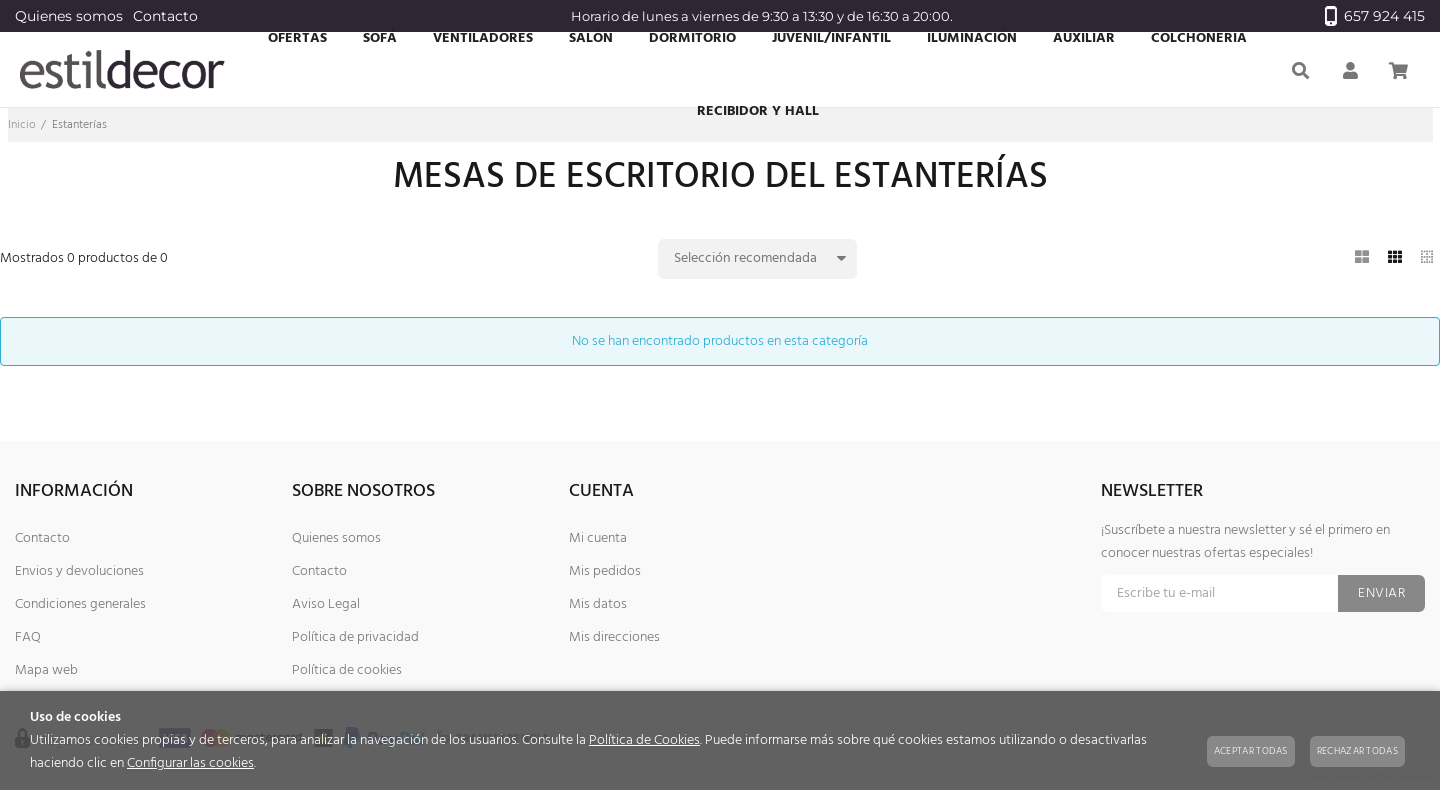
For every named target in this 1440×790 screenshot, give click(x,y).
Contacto (165, 16)
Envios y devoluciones (79, 571)
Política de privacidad (355, 637)
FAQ (28, 637)
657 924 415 (1375, 16)
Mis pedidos (605, 571)
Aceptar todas (1251, 751)
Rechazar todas (1357, 751)
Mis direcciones (614, 637)
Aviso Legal (326, 604)
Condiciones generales (80, 604)
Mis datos (598, 604)
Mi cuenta (598, 538)
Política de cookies (347, 670)
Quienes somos (69, 16)
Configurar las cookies (190, 763)
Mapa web (46, 670)
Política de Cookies (644, 740)
